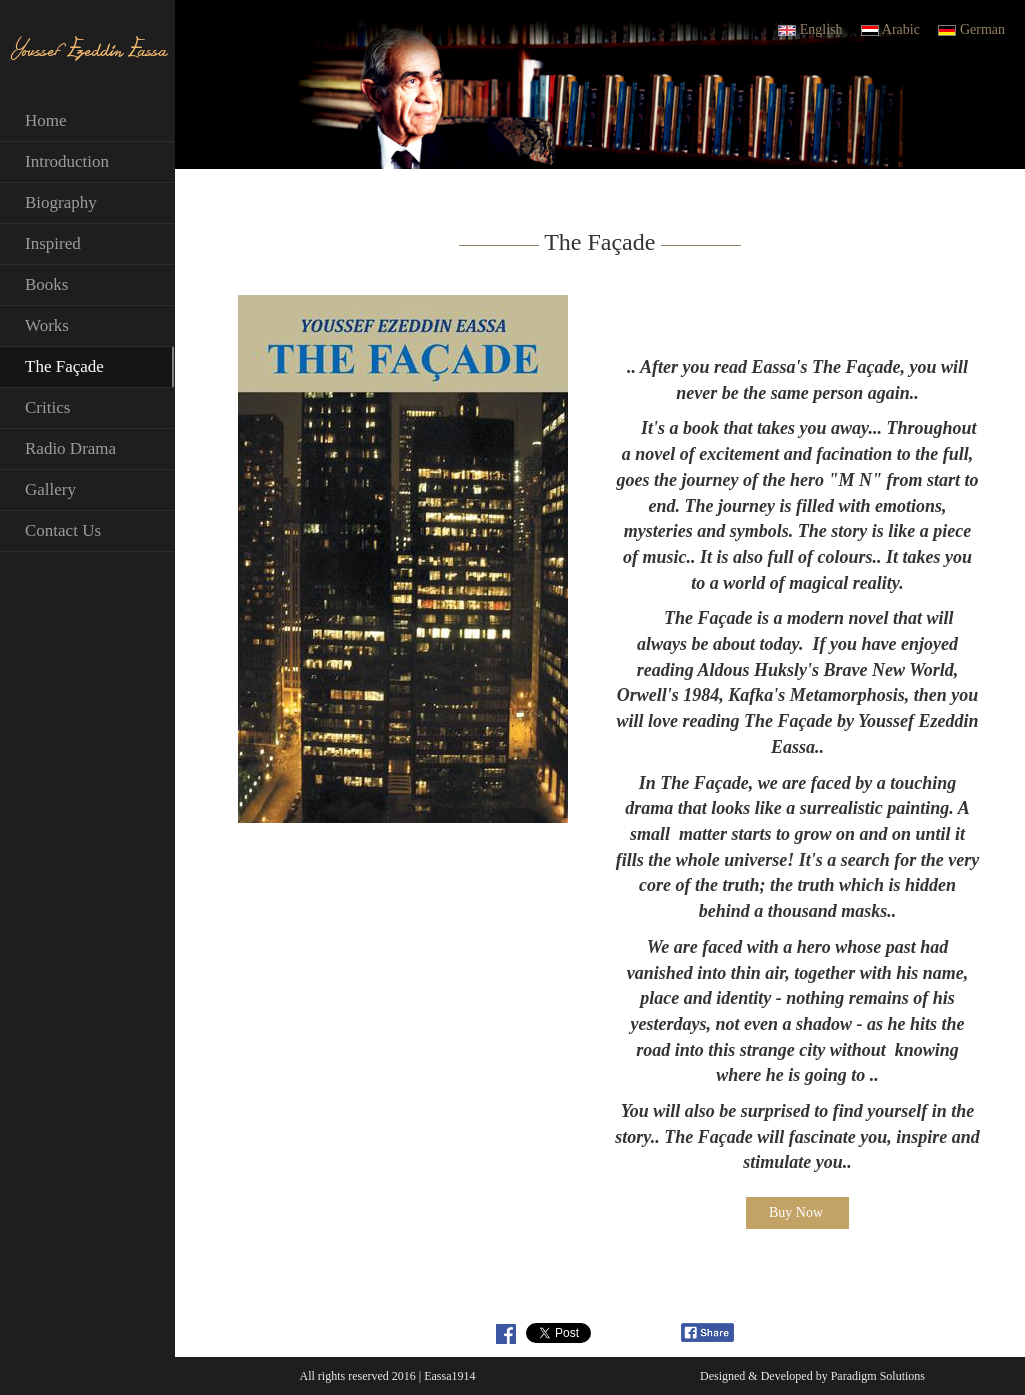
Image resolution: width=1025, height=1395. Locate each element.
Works (47, 325)
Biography (61, 202)
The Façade (64, 366)
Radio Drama (70, 448)
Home (46, 120)
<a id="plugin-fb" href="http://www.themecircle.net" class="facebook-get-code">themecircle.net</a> (643, 1333)
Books (46, 284)
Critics (47, 407)
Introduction (67, 161)
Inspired (53, 243)
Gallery (50, 489)
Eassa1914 (449, 1376)
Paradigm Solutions (878, 1376)
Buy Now (796, 1212)
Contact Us (63, 530)
